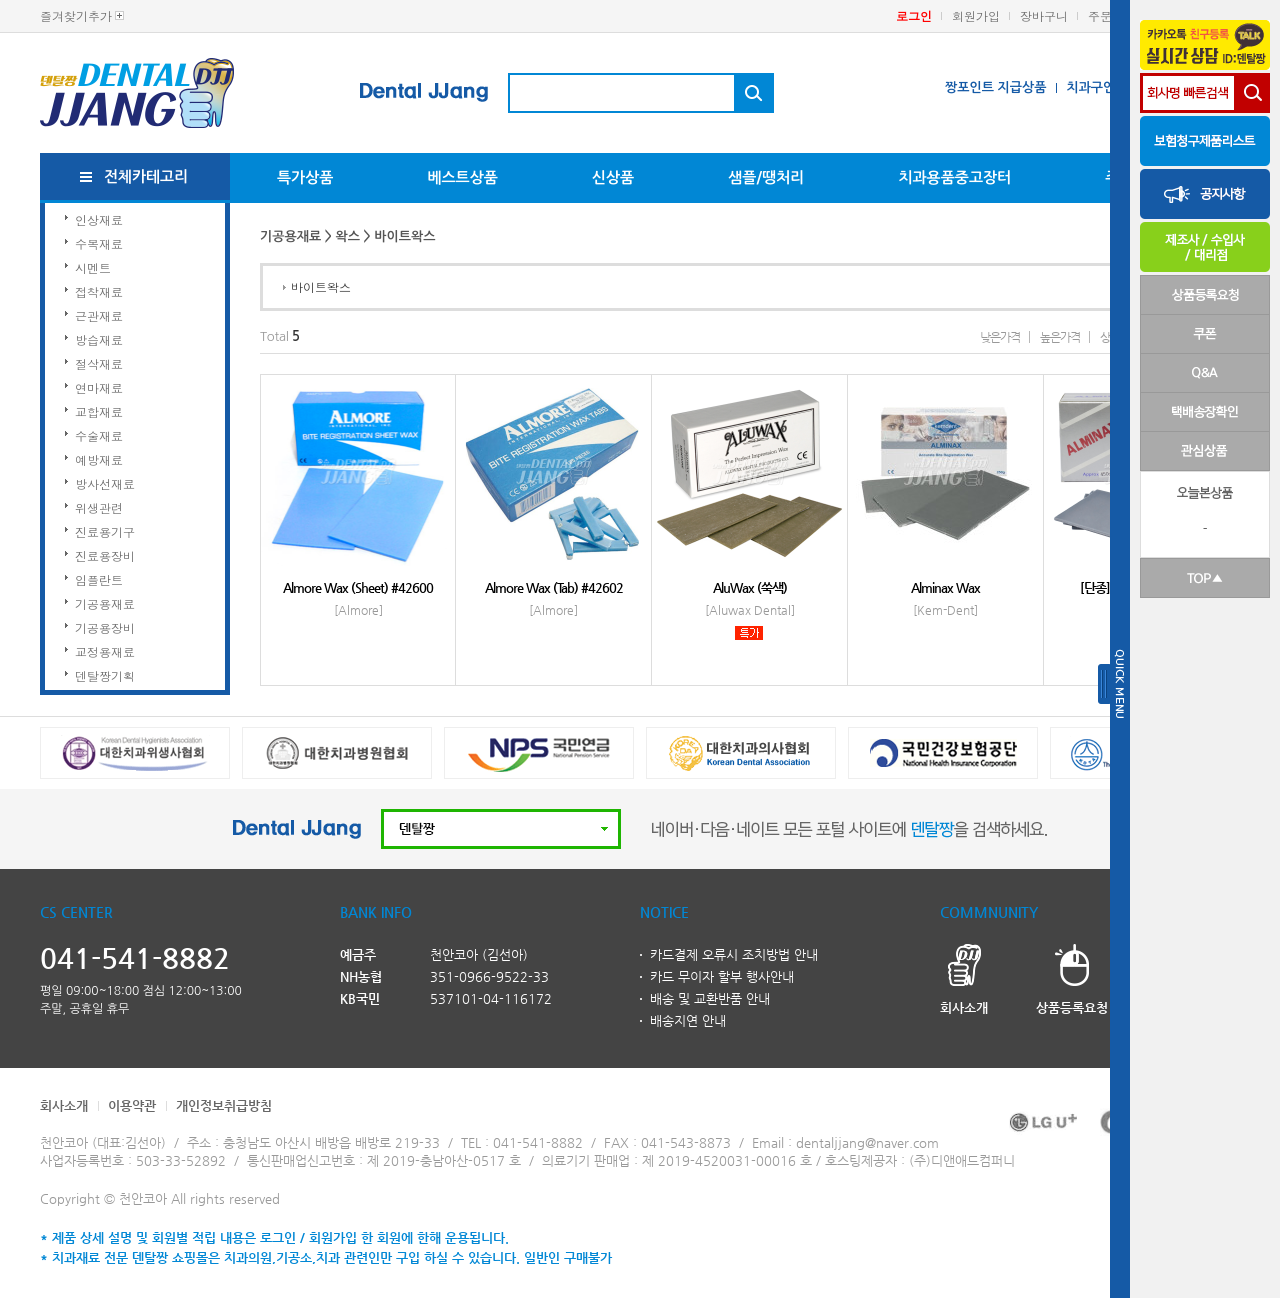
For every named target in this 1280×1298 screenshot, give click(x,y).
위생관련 (99, 507)
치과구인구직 (1102, 87)
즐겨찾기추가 (76, 15)
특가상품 (305, 177)
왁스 (348, 236)
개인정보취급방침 (224, 1105)
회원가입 (976, 15)
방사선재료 (105, 483)
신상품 (613, 177)
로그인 (914, 15)
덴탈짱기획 (105, 675)
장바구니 (1044, 15)
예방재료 (99, 459)
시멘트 (93, 267)
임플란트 (99, 579)
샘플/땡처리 (766, 177)
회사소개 (64, 1105)
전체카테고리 (146, 176)
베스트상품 (462, 177)
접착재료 (99, 291)
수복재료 (99, 243)
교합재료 (99, 411)
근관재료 (99, 315)
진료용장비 (105, 555)
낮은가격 (1000, 337)
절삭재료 (99, 363)
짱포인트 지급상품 (995, 87)
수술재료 (99, 435)
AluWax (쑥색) (750, 587)
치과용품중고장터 (954, 177)
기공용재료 (105, 603)
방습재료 (99, 339)
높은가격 (1060, 337)
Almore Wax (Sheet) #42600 (358, 587)
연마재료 (99, 387)
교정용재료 (105, 651)
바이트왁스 (321, 286)
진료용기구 (105, 531)
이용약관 (132, 1105)
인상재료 (99, 219)
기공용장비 (105, 627)
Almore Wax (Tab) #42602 (554, 587)
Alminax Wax (945, 587)
